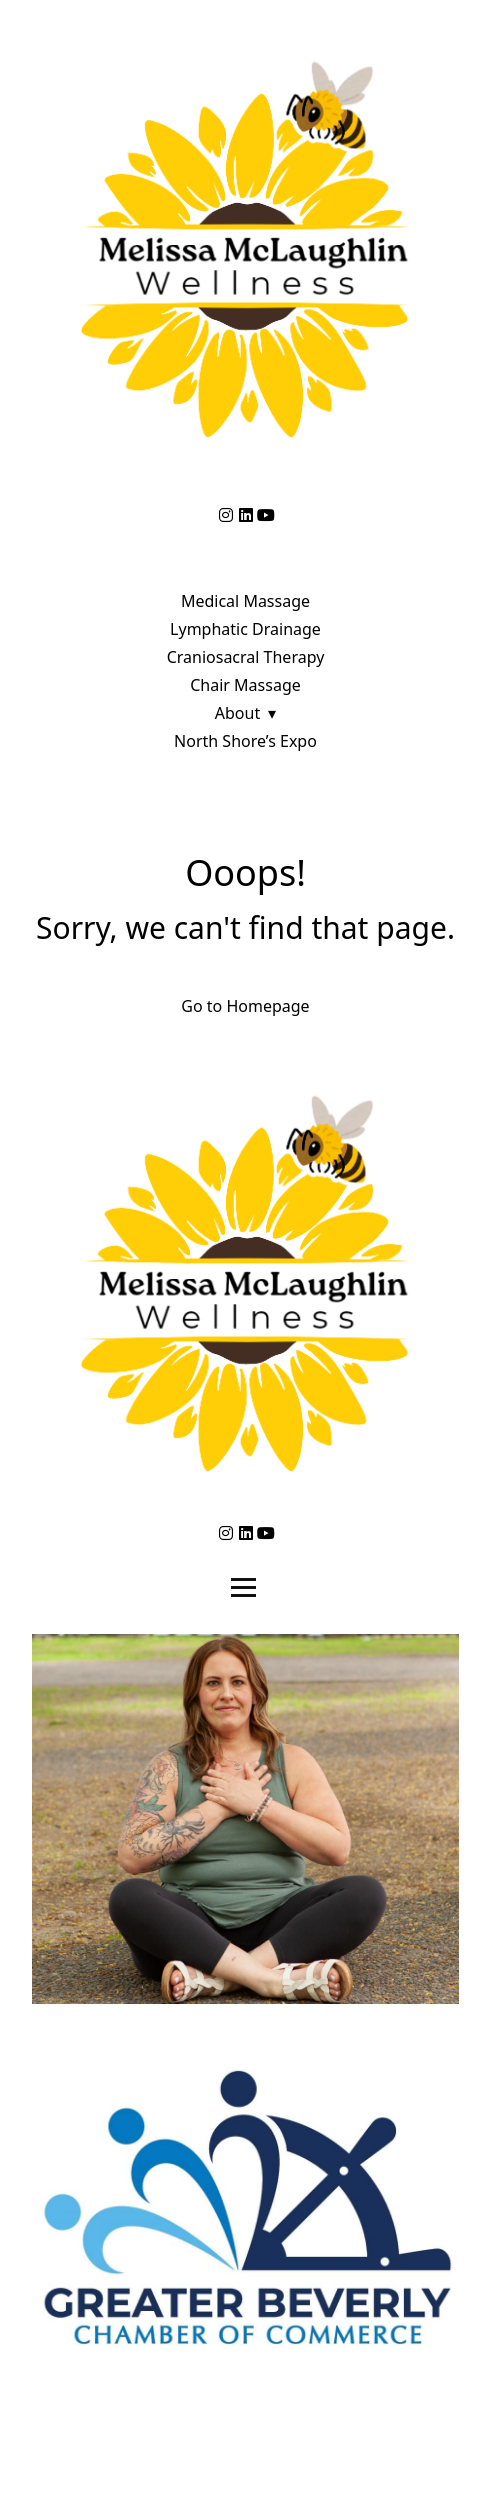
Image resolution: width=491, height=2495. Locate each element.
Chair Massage (245, 685)
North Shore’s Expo (245, 741)
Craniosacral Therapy (246, 657)
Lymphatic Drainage (245, 629)
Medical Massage (245, 601)
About (237, 713)
